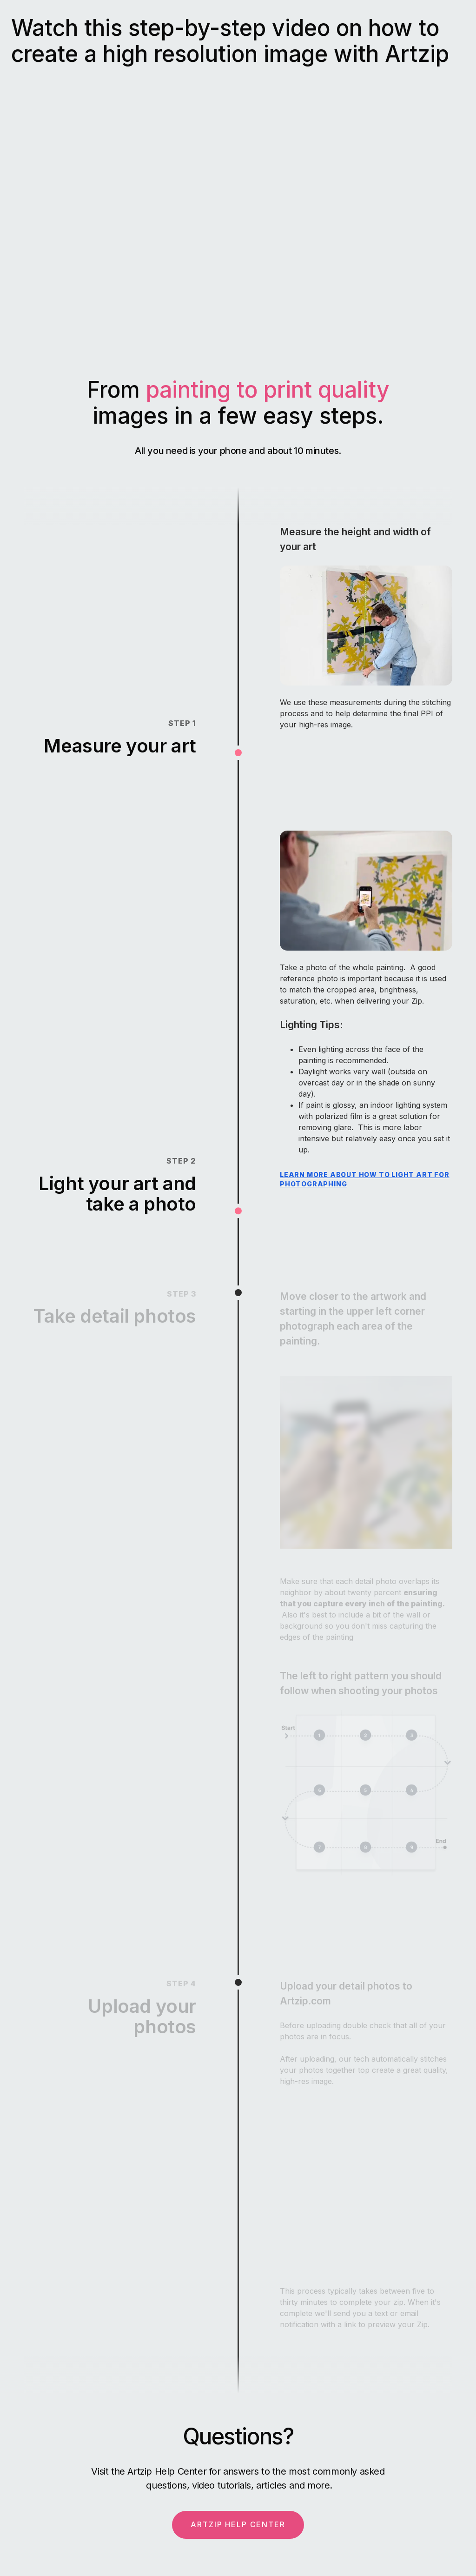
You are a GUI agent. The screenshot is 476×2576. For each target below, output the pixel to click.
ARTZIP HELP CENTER (238, 2524)
